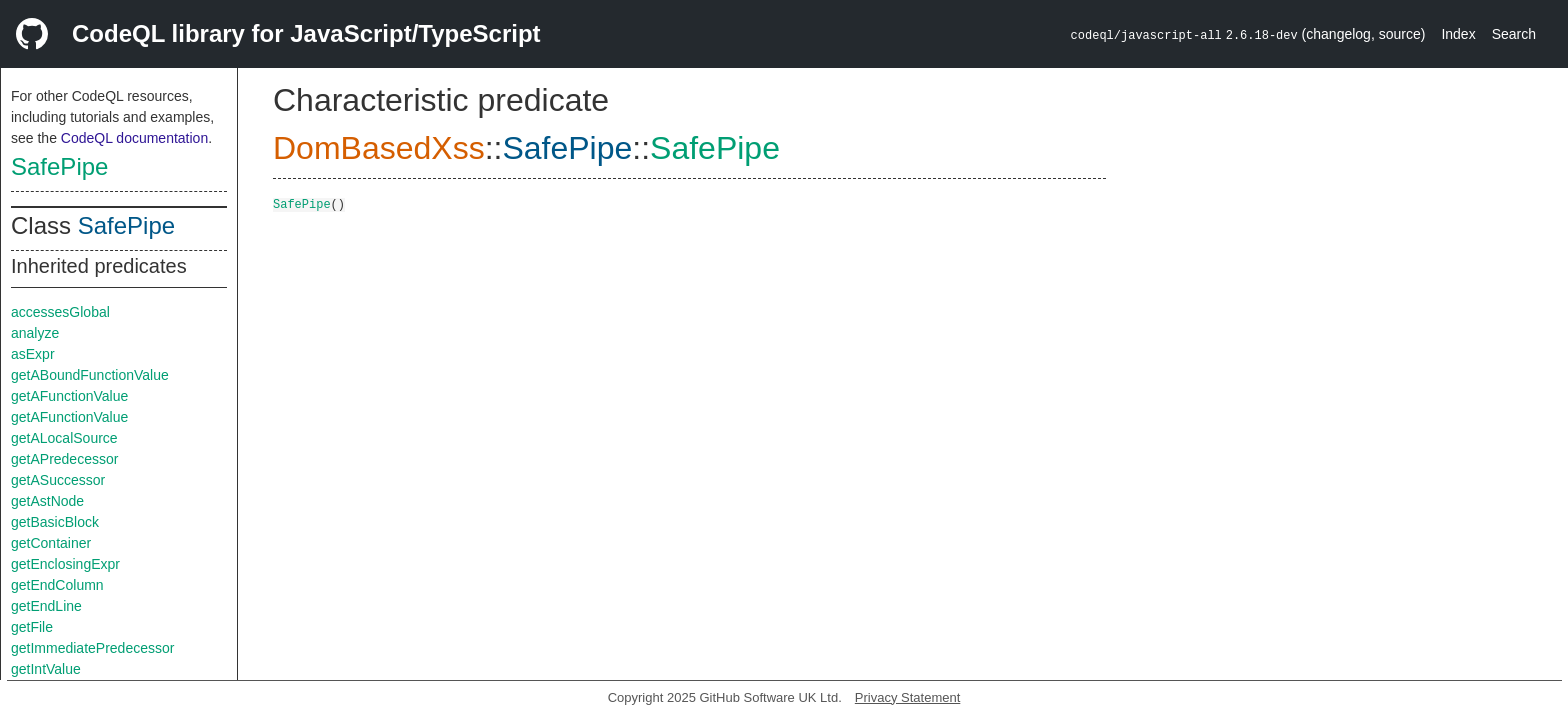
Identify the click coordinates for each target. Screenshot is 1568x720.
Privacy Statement (908, 697)
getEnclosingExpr (65, 564)
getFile (32, 627)
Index (1458, 34)
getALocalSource (64, 438)
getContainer (51, 543)
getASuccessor (58, 480)
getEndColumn (57, 585)
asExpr (33, 354)
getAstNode (47, 501)
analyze (35, 333)
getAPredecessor (64, 459)
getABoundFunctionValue (90, 375)
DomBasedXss (379, 148)
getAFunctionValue (69, 396)
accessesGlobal (60, 312)
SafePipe (59, 166)
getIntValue (46, 669)
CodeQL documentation (134, 138)
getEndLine (46, 606)
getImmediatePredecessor (92, 648)
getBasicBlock (55, 522)
